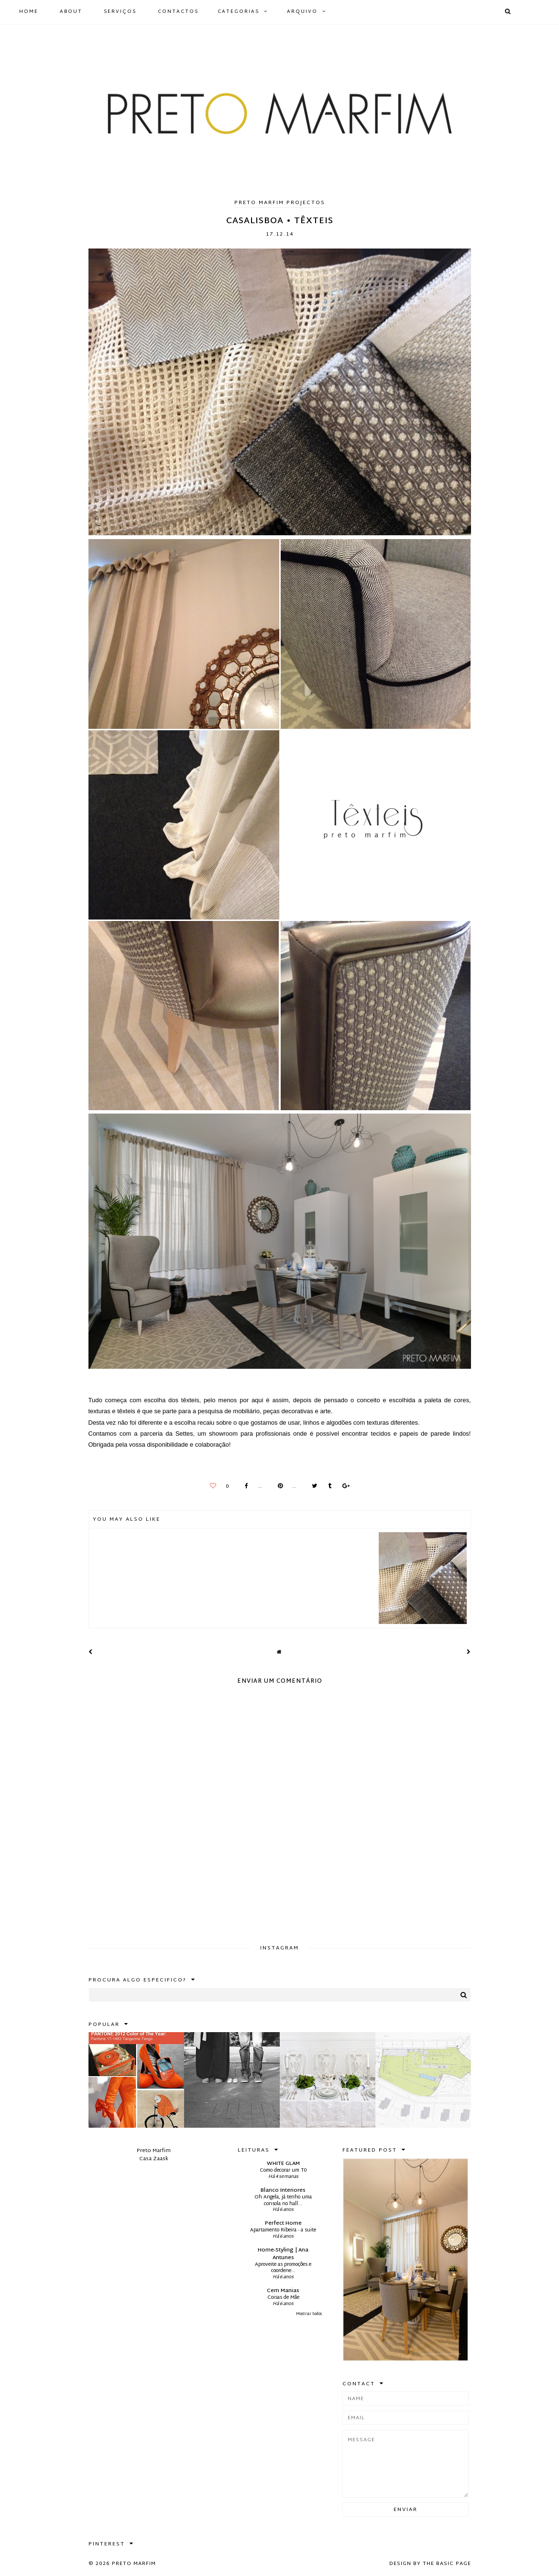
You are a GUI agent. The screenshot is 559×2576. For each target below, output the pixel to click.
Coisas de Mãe (283, 2297)
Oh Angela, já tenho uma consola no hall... (283, 2200)
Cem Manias (283, 2290)
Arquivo (302, 11)
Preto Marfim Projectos (279, 202)
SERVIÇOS (120, 11)
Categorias (238, 11)
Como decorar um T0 (283, 2170)
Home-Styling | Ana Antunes (283, 2253)
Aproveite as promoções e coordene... (283, 2268)
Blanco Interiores (283, 2190)
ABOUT (71, 11)
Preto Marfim (134, 2563)
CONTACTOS (178, 11)
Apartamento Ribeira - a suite (283, 2230)
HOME (28, 11)
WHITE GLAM (283, 2163)
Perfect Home (283, 2223)
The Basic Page (447, 2563)
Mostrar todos (309, 2314)
